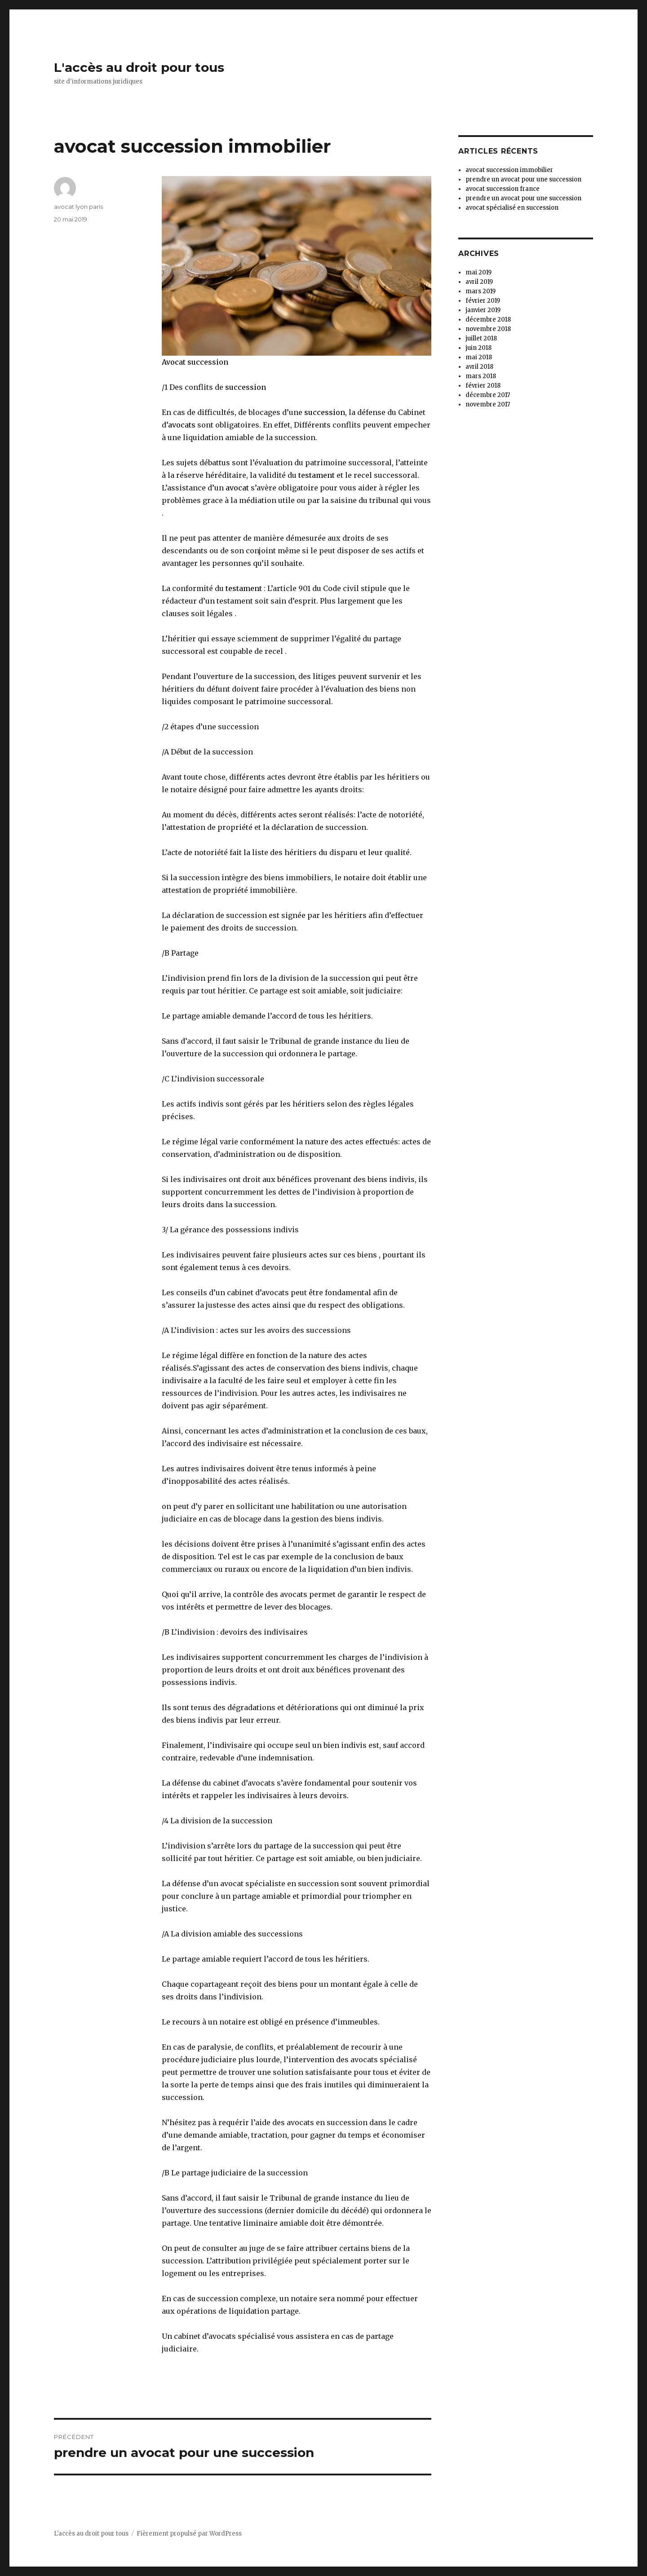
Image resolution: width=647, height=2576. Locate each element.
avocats (181, 424)
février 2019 (482, 300)
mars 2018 (480, 376)
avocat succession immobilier (509, 170)
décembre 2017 (487, 395)
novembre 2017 (487, 404)
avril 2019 (479, 282)
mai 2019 (478, 272)
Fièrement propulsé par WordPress (189, 2533)
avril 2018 (479, 367)
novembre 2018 (488, 329)
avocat (236, 487)
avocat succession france (502, 189)
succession (245, 387)
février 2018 (483, 385)
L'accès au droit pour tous (139, 67)
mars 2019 (480, 291)
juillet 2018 (481, 338)
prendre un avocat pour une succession (523, 179)
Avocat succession (195, 361)
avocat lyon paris (78, 206)
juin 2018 (478, 348)
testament (316, 475)
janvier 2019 (483, 310)
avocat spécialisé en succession (511, 208)
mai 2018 (478, 357)
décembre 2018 (488, 319)
